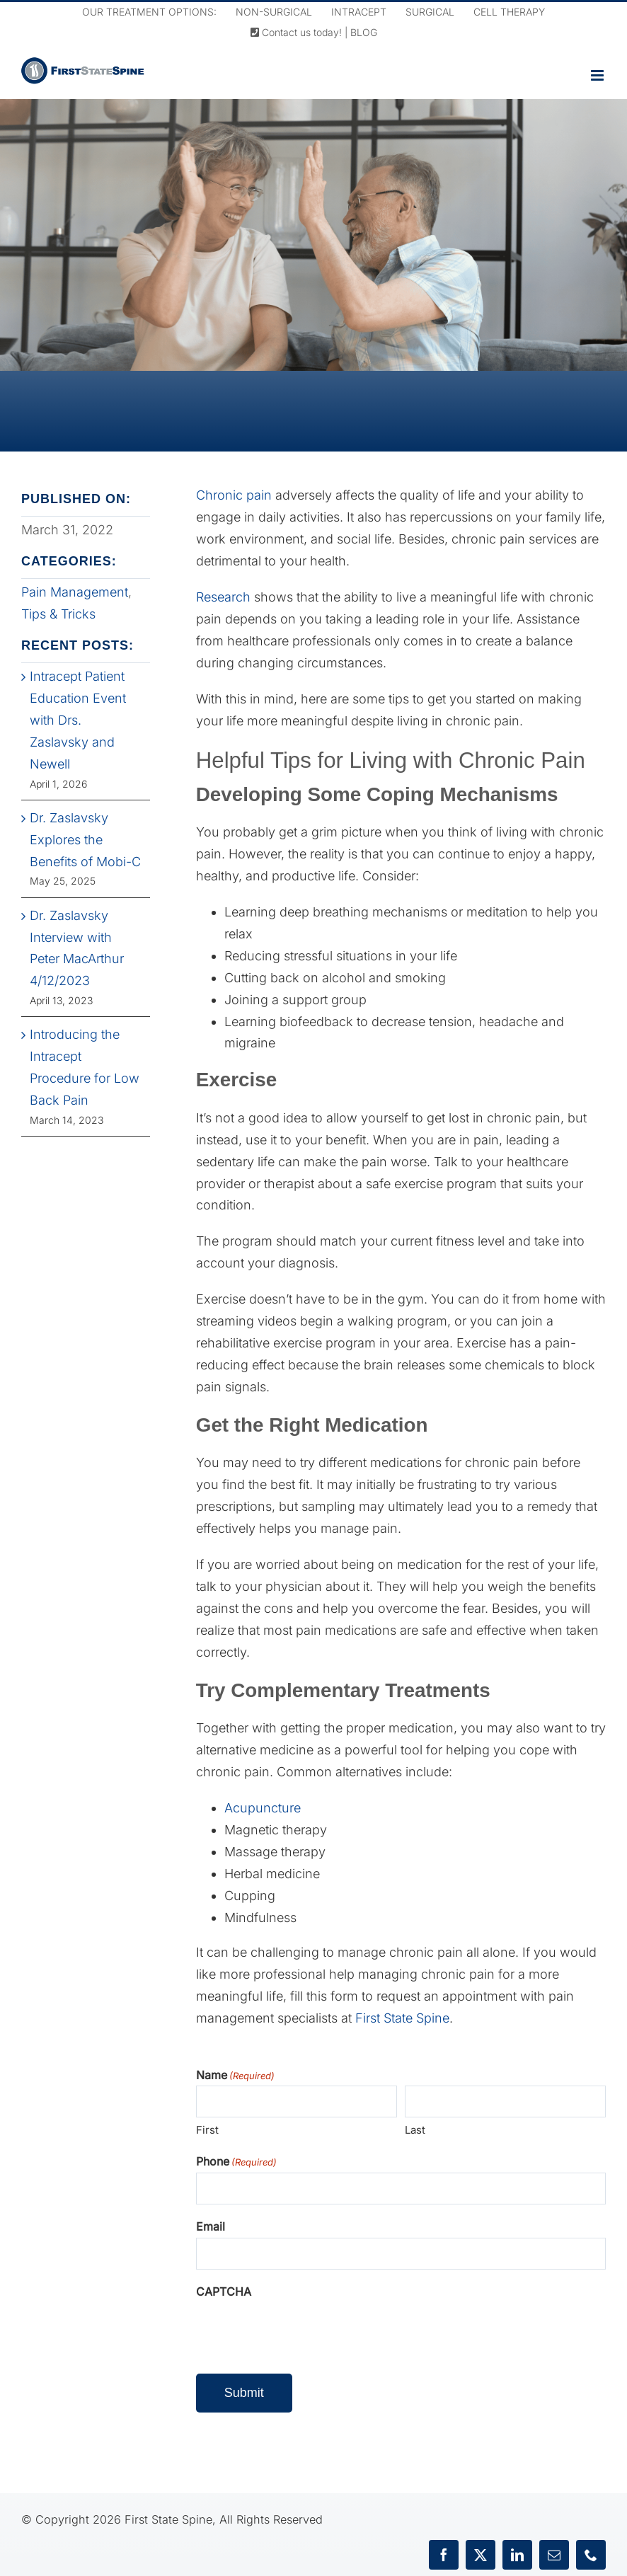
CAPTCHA (223, 2291)
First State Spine (402, 2018)
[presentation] (303, 2330)
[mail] (554, 2555)
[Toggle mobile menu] (598, 75)
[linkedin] (517, 2555)
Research (223, 597)
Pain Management (74, 592)
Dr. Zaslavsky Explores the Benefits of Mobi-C (85, 839)
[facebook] (444, 2555)
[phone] (591, 2555)
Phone (236, 2162)
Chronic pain (234, 495)
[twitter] (480, 2555)
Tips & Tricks (58, 613)
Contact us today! (296, 32)
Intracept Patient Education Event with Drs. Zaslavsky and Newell (78, 720)
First (207, 2130)
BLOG (363, 32)
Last (415, 2130)
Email (210, 2226)
